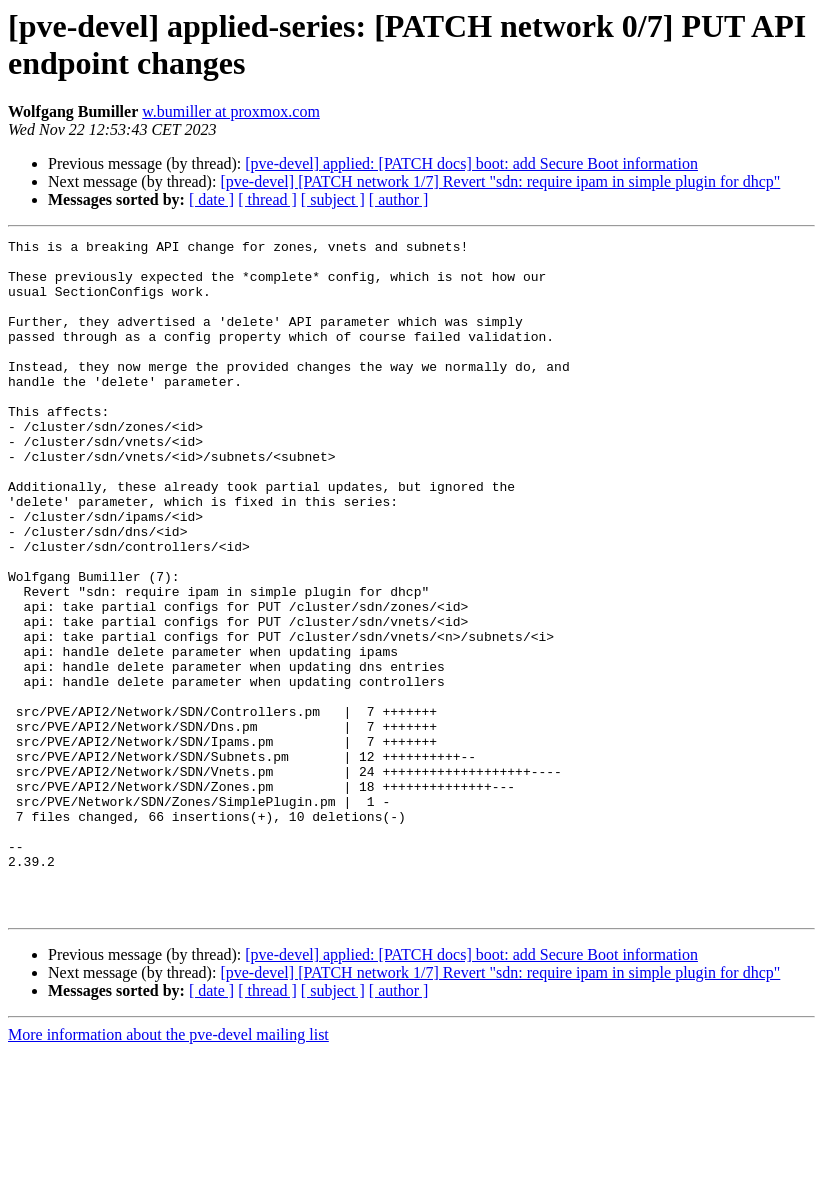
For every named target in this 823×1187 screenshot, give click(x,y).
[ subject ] (333, 199)
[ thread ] (267, 199)
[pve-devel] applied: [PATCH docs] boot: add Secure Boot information (471, 163)
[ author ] (399, 199)
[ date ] (211, 199)
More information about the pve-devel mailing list (168, 1169)
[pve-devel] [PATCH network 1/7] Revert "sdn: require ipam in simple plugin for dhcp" (500, 181)
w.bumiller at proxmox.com (231, 111)
